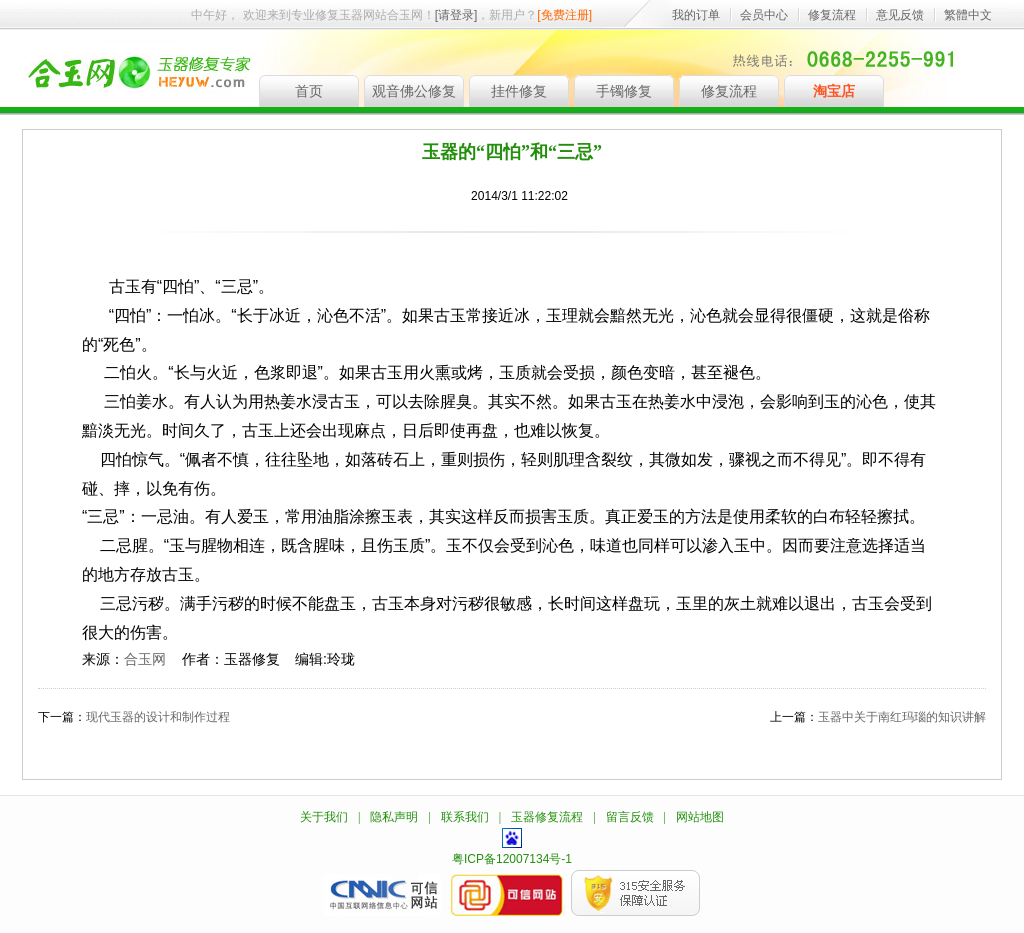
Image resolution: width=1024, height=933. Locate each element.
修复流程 (832, 15)
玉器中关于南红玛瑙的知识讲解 (902, 717)
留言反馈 (630, 817)
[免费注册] (564, 15)
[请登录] (456, 15)
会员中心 (764, 15)
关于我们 (324, 817)
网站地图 (700, 817)
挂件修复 (519, 91)
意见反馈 (900, 15)
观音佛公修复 (414, 91)
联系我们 (465, 817)
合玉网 (145, 659)
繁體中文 (968, 15)
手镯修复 (624, 91)
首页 (309, 91)
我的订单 (696, 15)
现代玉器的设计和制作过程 (158, 717)
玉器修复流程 (547, 817)
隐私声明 (394, 817)
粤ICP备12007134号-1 (512, 859)
